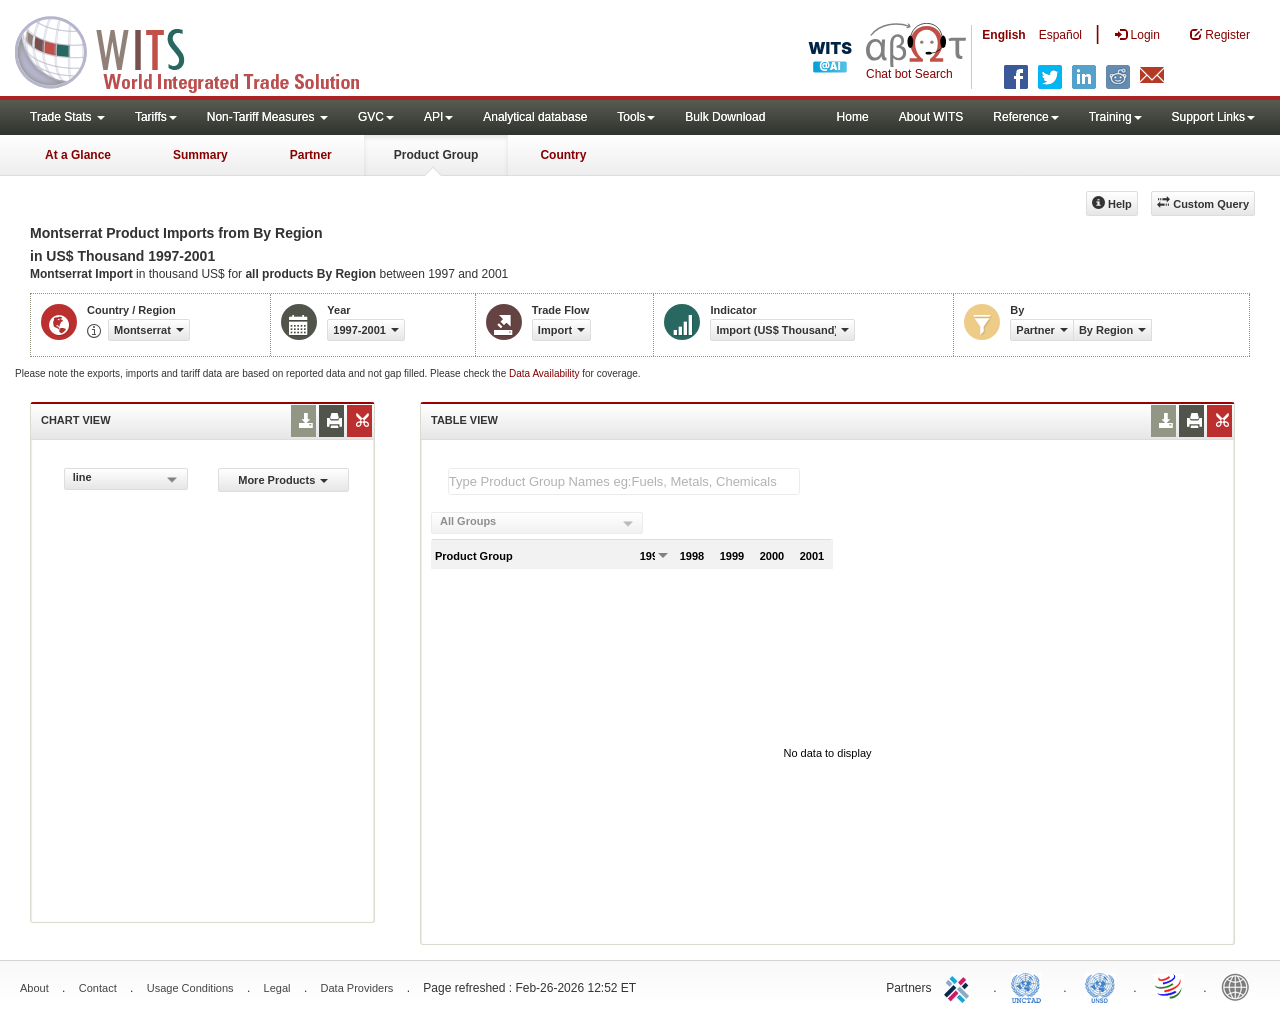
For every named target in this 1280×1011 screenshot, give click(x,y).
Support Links (1213, 117)
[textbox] (624, 481)
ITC (960, 986)
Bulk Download (725, 117)
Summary (200, 155)
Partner (311, 155)
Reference (1025, 117)
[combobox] (126, 479)
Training (1115, 117)
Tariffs (156, 117)
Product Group (436, 155)
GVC (376, 117)
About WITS (931, 117)
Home (853, 117)
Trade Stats (67, 117)
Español (1060, 35)
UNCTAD (1030, 986)
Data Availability (545, 373)
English (1003, 35)
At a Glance (78, 155)
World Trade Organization (1170, 986)
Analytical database (535, 117)
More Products (283, 480)
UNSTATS (1100, 986)
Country (563, 155)
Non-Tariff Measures (267, 117)
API (438, 117)
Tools (636, 117)
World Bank (1240, 986)
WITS (200, 50)
